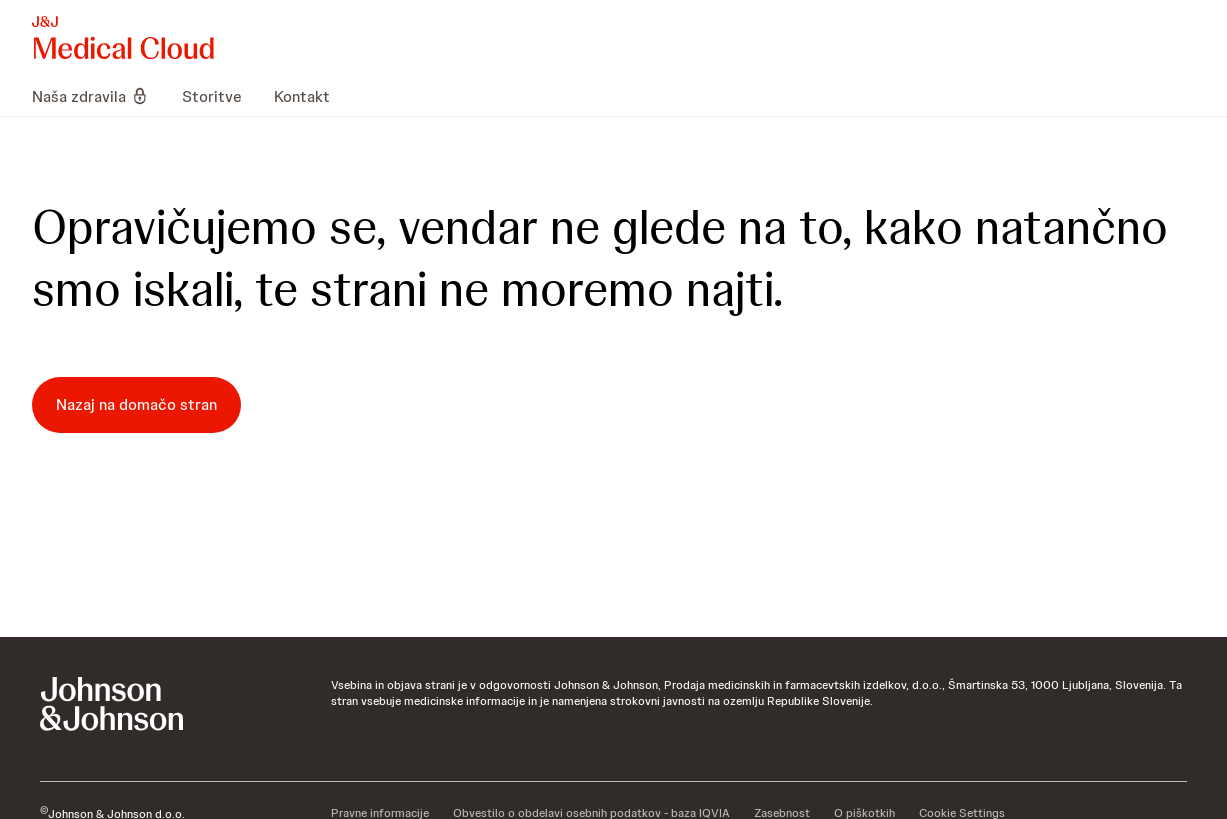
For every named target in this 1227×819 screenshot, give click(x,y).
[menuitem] (99, 96)
